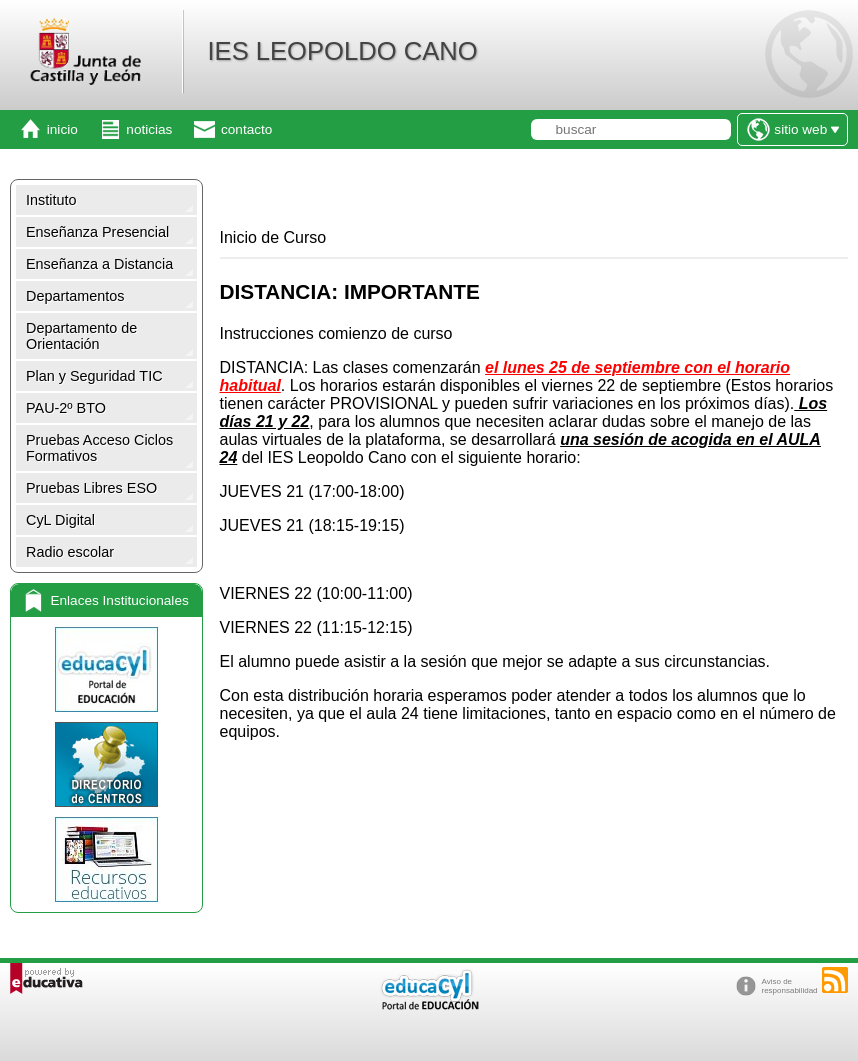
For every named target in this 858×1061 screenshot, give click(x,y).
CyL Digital (60, 520)
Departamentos (75, 296)
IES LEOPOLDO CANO (342, 51)
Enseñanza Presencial (97, 232)
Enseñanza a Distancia (99, 264)
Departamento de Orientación (81, 336)
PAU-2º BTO (66, 408)
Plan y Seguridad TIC (94, 376)
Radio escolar (70, 552)
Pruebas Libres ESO (91, 488)
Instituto (51, 200)
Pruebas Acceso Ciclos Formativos (99, 448)
